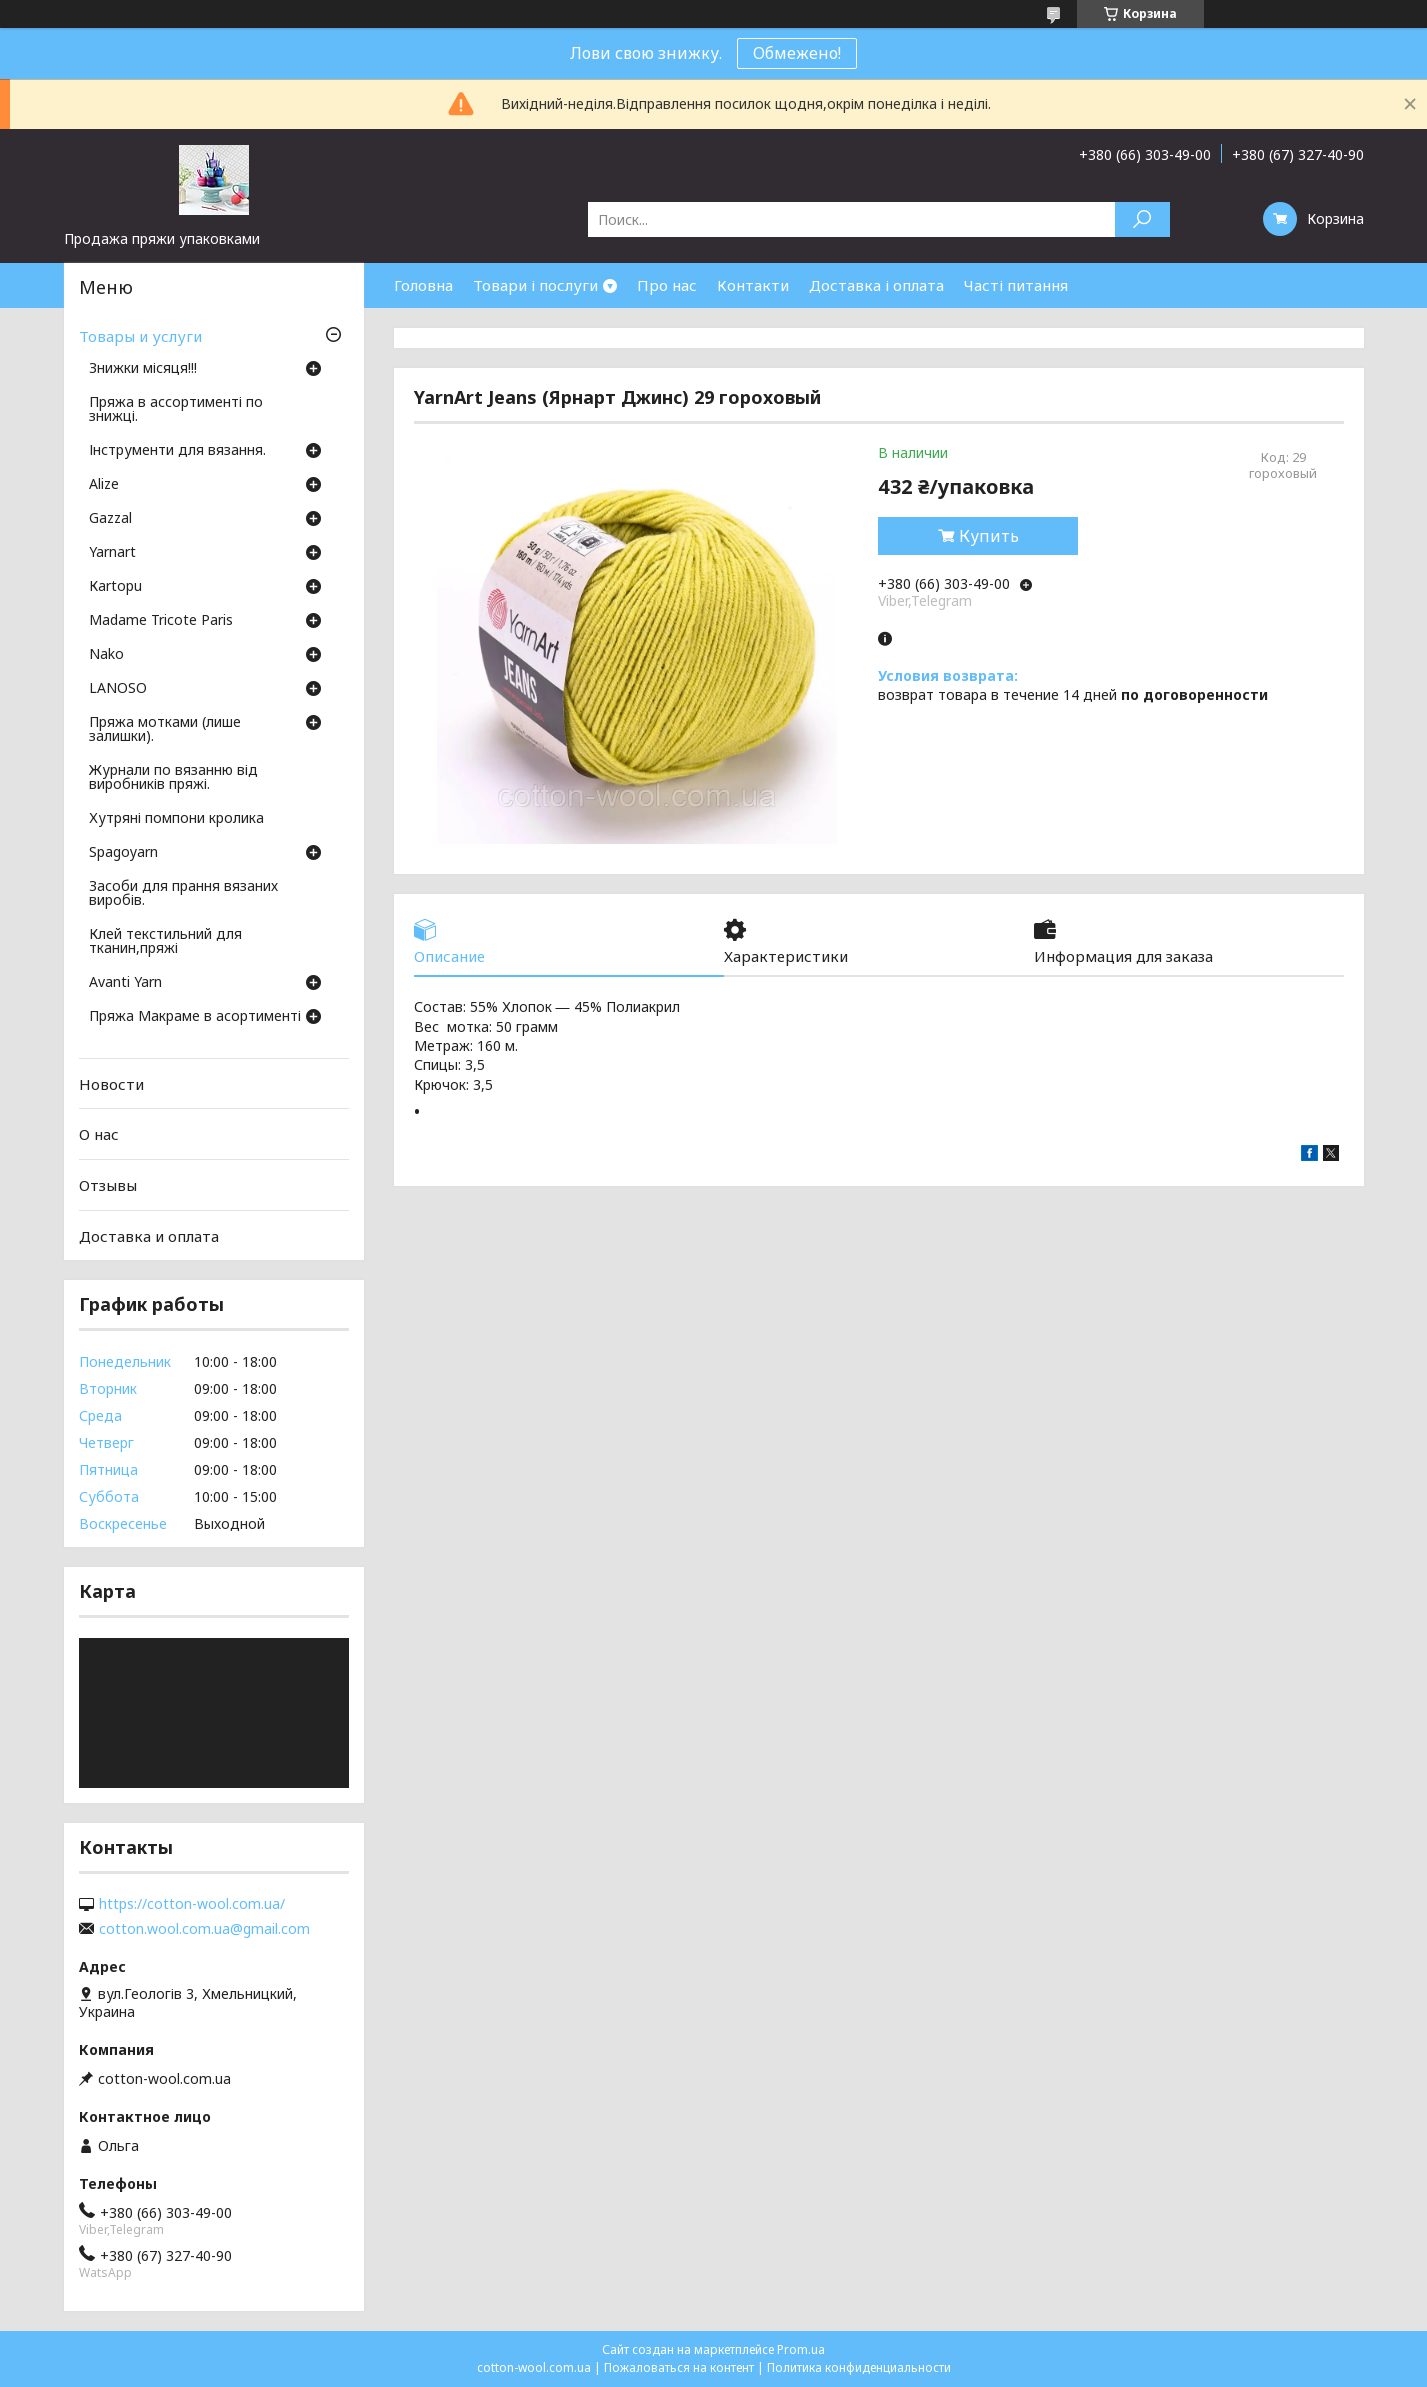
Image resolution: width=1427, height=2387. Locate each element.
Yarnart (112, 553)
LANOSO (118, 689)
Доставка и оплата (149, 1235)
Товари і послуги (535, 285)
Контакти (753, 285)
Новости (111, 1084)
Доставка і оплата (876, 285)
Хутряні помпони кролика (176, 819)
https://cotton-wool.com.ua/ (192, 1904)
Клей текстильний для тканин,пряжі (165, 942)
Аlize (104, 485)
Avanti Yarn (125, 983)
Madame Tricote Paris (161, 621)
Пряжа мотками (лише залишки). (165, 730)
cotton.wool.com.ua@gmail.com (204, 1929)
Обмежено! (797, 53)
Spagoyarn (123, 853)
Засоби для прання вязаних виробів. (183, 894)
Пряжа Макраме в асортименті (195, 1017)
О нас (99, 1134)
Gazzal (110, 519)
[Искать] (1142, 219)
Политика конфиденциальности (859, 2367)
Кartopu (115, 587)
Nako (106, 655)
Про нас (667, 285)
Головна (423, 285)
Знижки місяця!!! (143, 369)
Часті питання (1016, 285)
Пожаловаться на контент (679, 2367)
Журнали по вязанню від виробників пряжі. (173, 778)
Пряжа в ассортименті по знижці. (176, 410)
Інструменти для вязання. (177, 451)
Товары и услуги (140, 336)
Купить (989, 536)
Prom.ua (801, 2349)
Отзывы (108, 1185)
